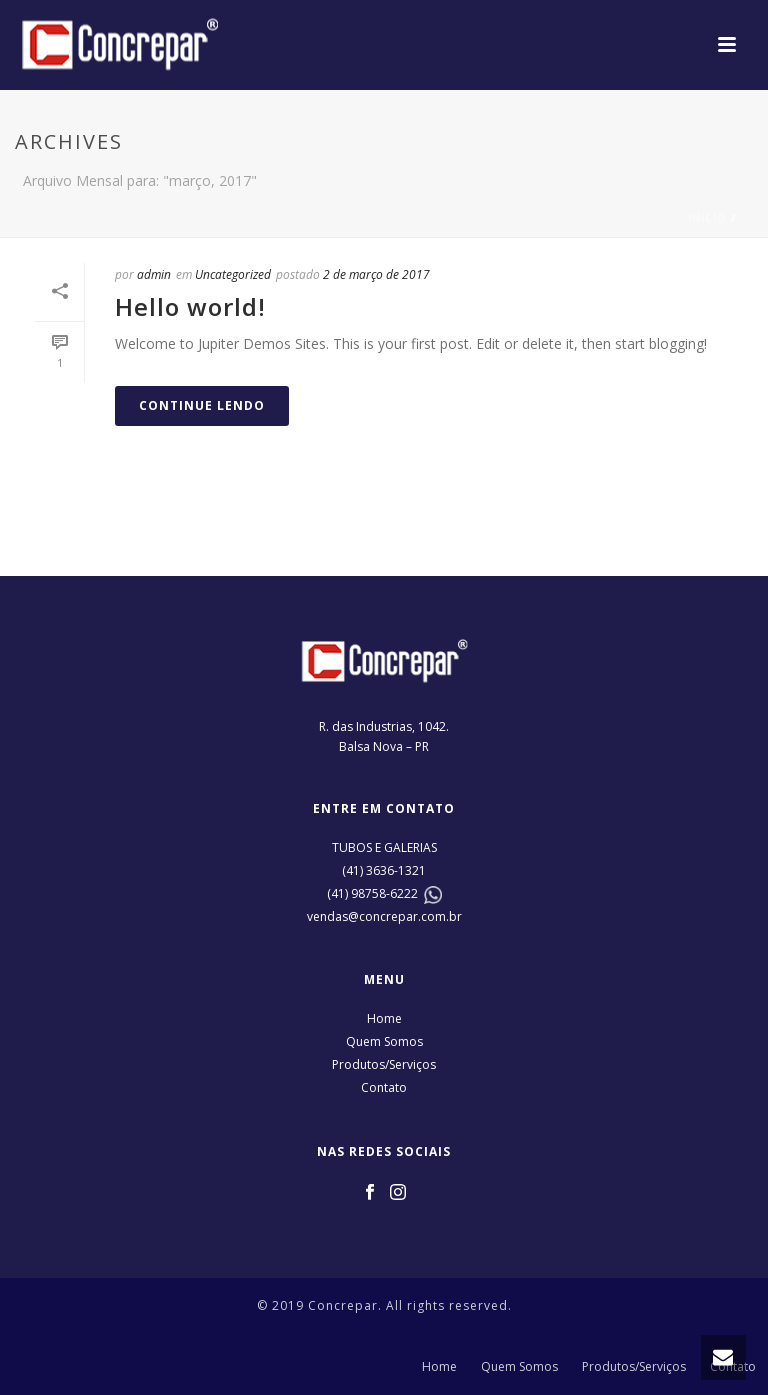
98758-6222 (384, 893)
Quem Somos (384, 1041)
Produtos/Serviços (384, 1064)
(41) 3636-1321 (384, 870)
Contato (384, 1087)
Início (707, 218)
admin (154, 274)
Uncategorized (233, 274)
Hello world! (190, 306)
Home (384, 1018)
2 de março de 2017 (376, 274)
